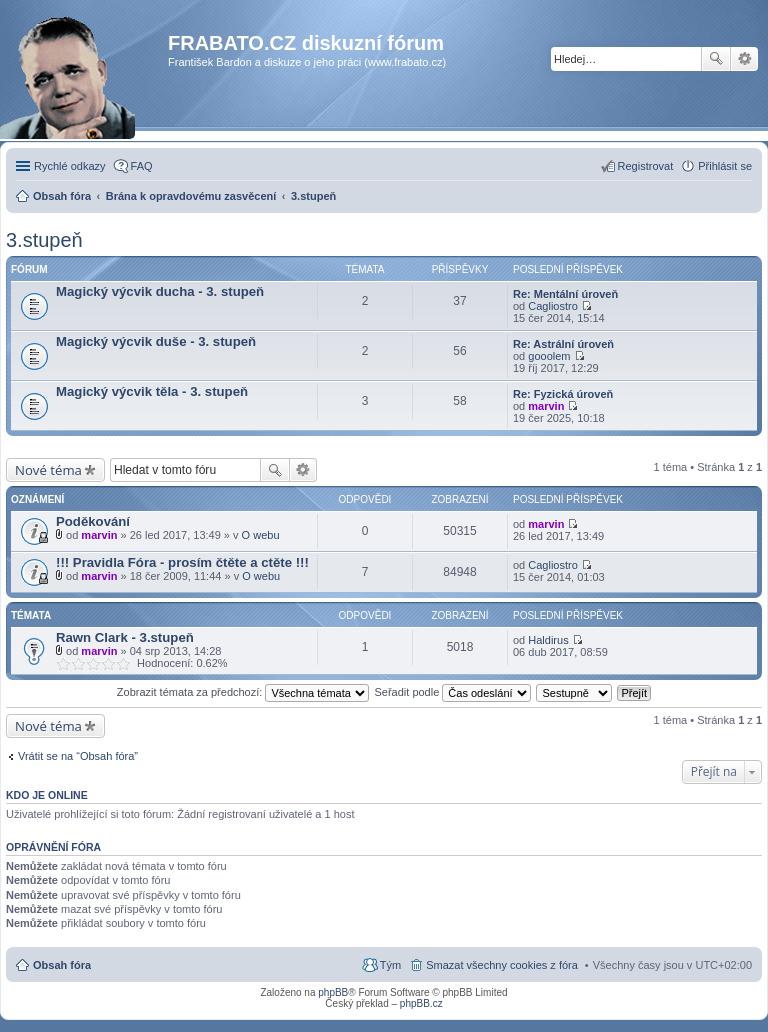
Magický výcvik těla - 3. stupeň (152, 391)
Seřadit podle (452, 692)
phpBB (333, 992)
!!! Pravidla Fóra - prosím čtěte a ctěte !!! (182, 562)
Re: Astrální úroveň (563, 344)
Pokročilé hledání (744, 59)
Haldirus (548, 640)
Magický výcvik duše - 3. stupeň (156, 341)
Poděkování (93, 521)
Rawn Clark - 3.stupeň (125, 637)
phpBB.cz (421, 1003)
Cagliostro (553, 306)
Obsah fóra (62, 965)
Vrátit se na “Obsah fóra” (78, 756)
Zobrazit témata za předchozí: (243, 692)
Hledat (716, 59)
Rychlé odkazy (70, 166)
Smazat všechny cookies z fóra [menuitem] (502, 965)
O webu (261, 535)
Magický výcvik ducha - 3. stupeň (160, 291)
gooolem (549, 356)
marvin (546, 406)
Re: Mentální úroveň (565, 294)
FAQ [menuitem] (142, 166)
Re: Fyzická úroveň (563, 394)
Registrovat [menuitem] (646, 166)
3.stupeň (44, 240)
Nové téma (48, 470)
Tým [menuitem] (390, 965)
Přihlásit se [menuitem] (725, 166)
